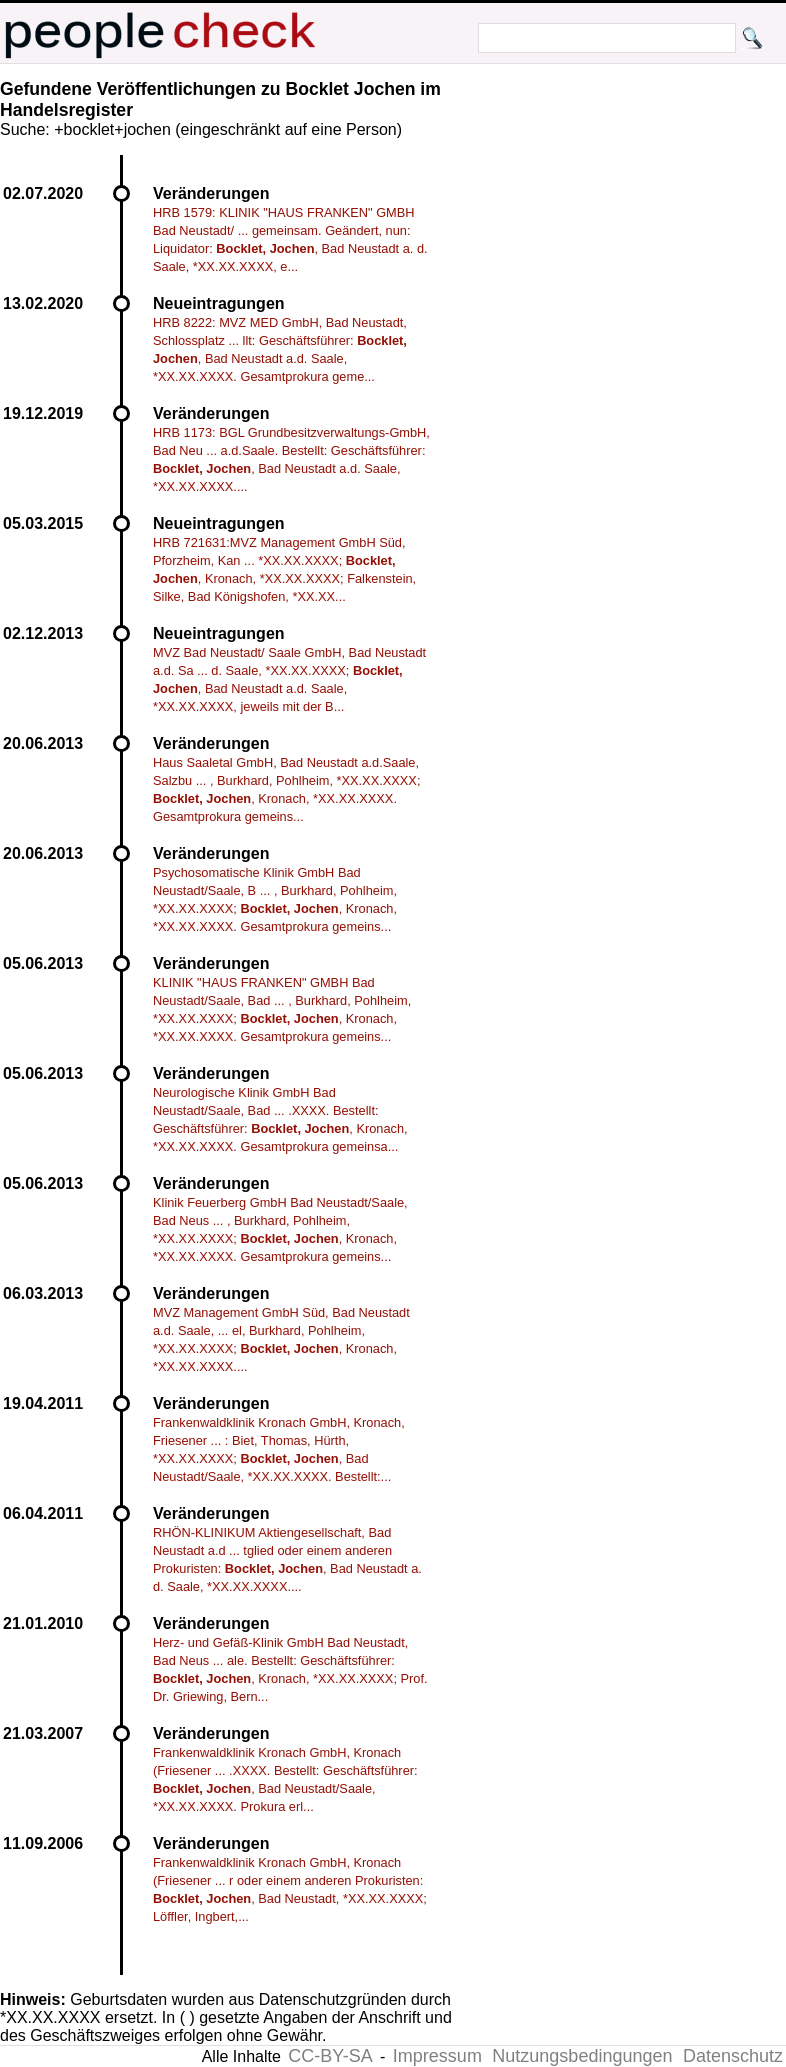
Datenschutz (733, 2056)
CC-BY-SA (330, 2056)
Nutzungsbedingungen (582, 2056)
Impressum (437, 2056)
